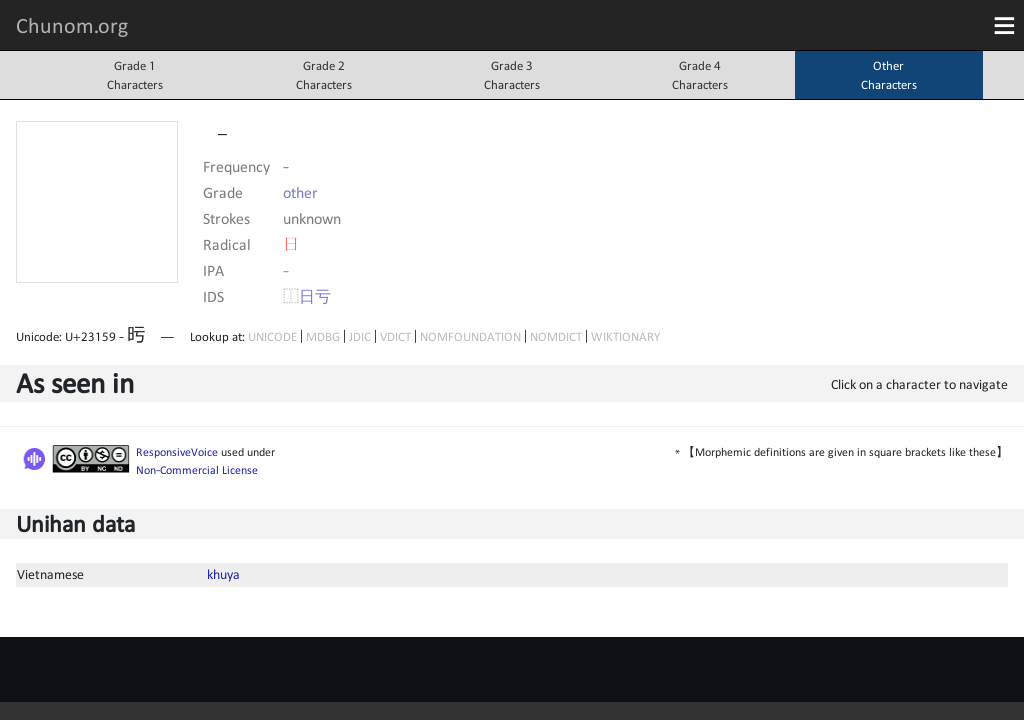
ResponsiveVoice (177, 452)
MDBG (323, 336)
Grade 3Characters (512, 75)
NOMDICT (556, 336)
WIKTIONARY (625, 336)
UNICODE (272, 336)
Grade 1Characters (135, 75)
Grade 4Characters (700, 75)
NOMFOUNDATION (470, 336)
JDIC (360, 336)
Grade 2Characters (324, 75)
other (300, 192)
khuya (223, 574)
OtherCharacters (889, 75)
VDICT (395, 336)
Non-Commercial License (197, 470)
